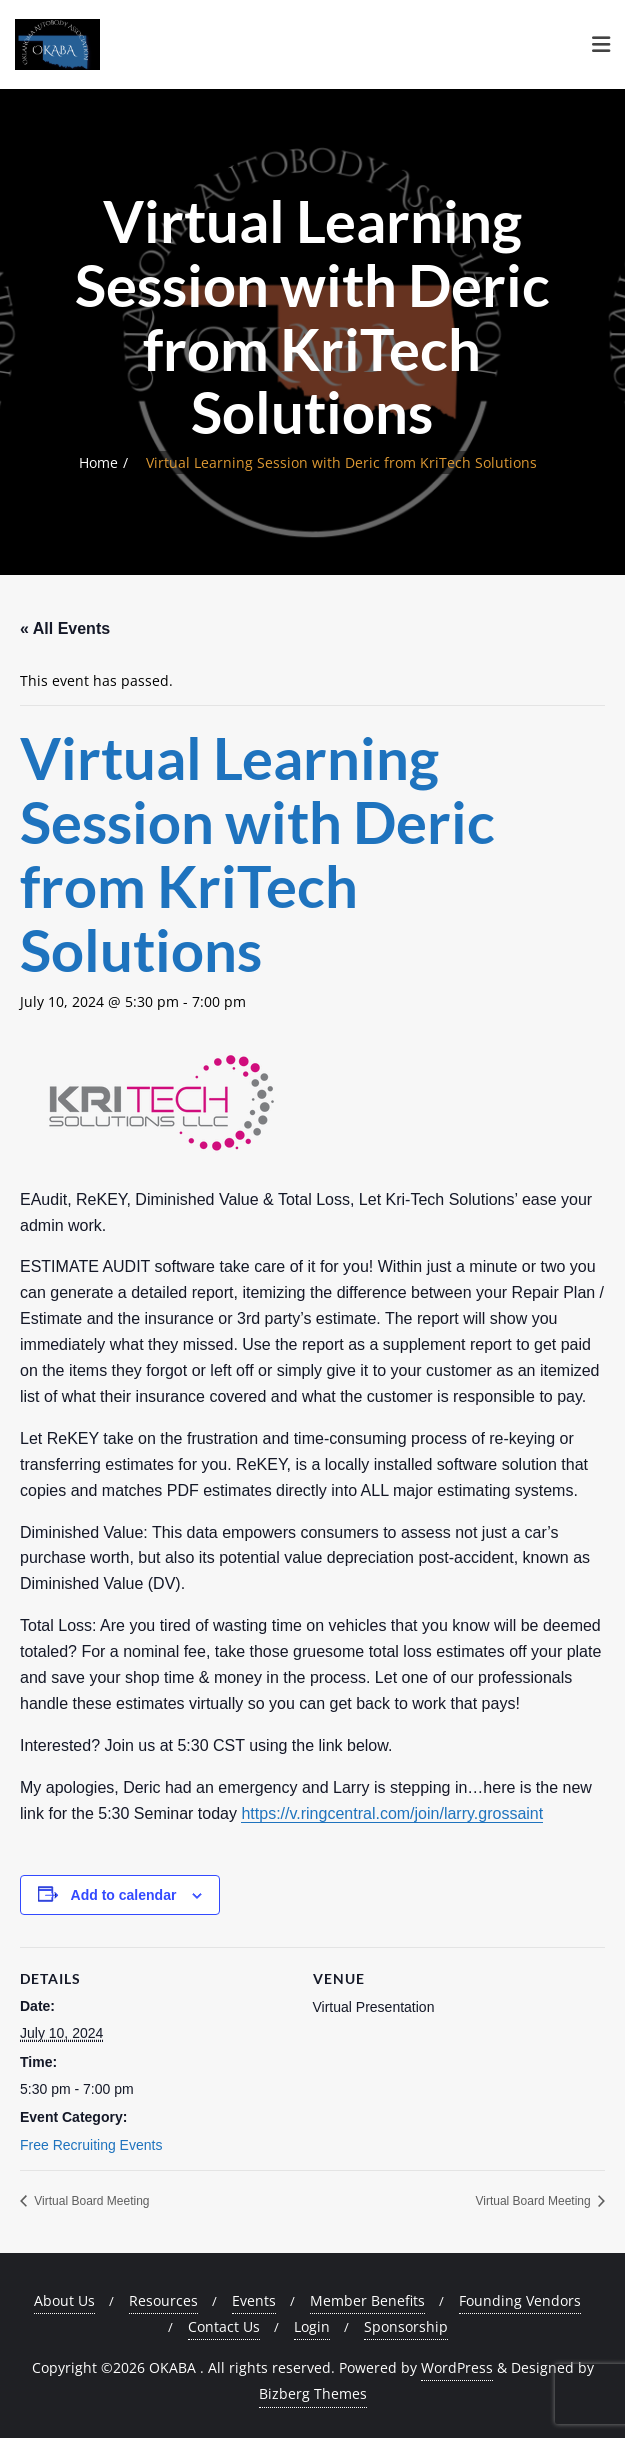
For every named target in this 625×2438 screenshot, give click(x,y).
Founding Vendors (520, 2300)
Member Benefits (367, 2300)
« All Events (65, 628)
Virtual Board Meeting (90, 2201)
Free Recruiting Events (91, 2145)
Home (98, 462)
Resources (163, 2300)
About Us (64, 2300)
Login (312, 2326)
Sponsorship (406, 2326)
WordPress (457, 2367)
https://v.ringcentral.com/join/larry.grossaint (392, 1813)
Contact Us (224, 2326)
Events (254, 2300)
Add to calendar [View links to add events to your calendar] (124, 1895)
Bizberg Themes (313, 2393)
